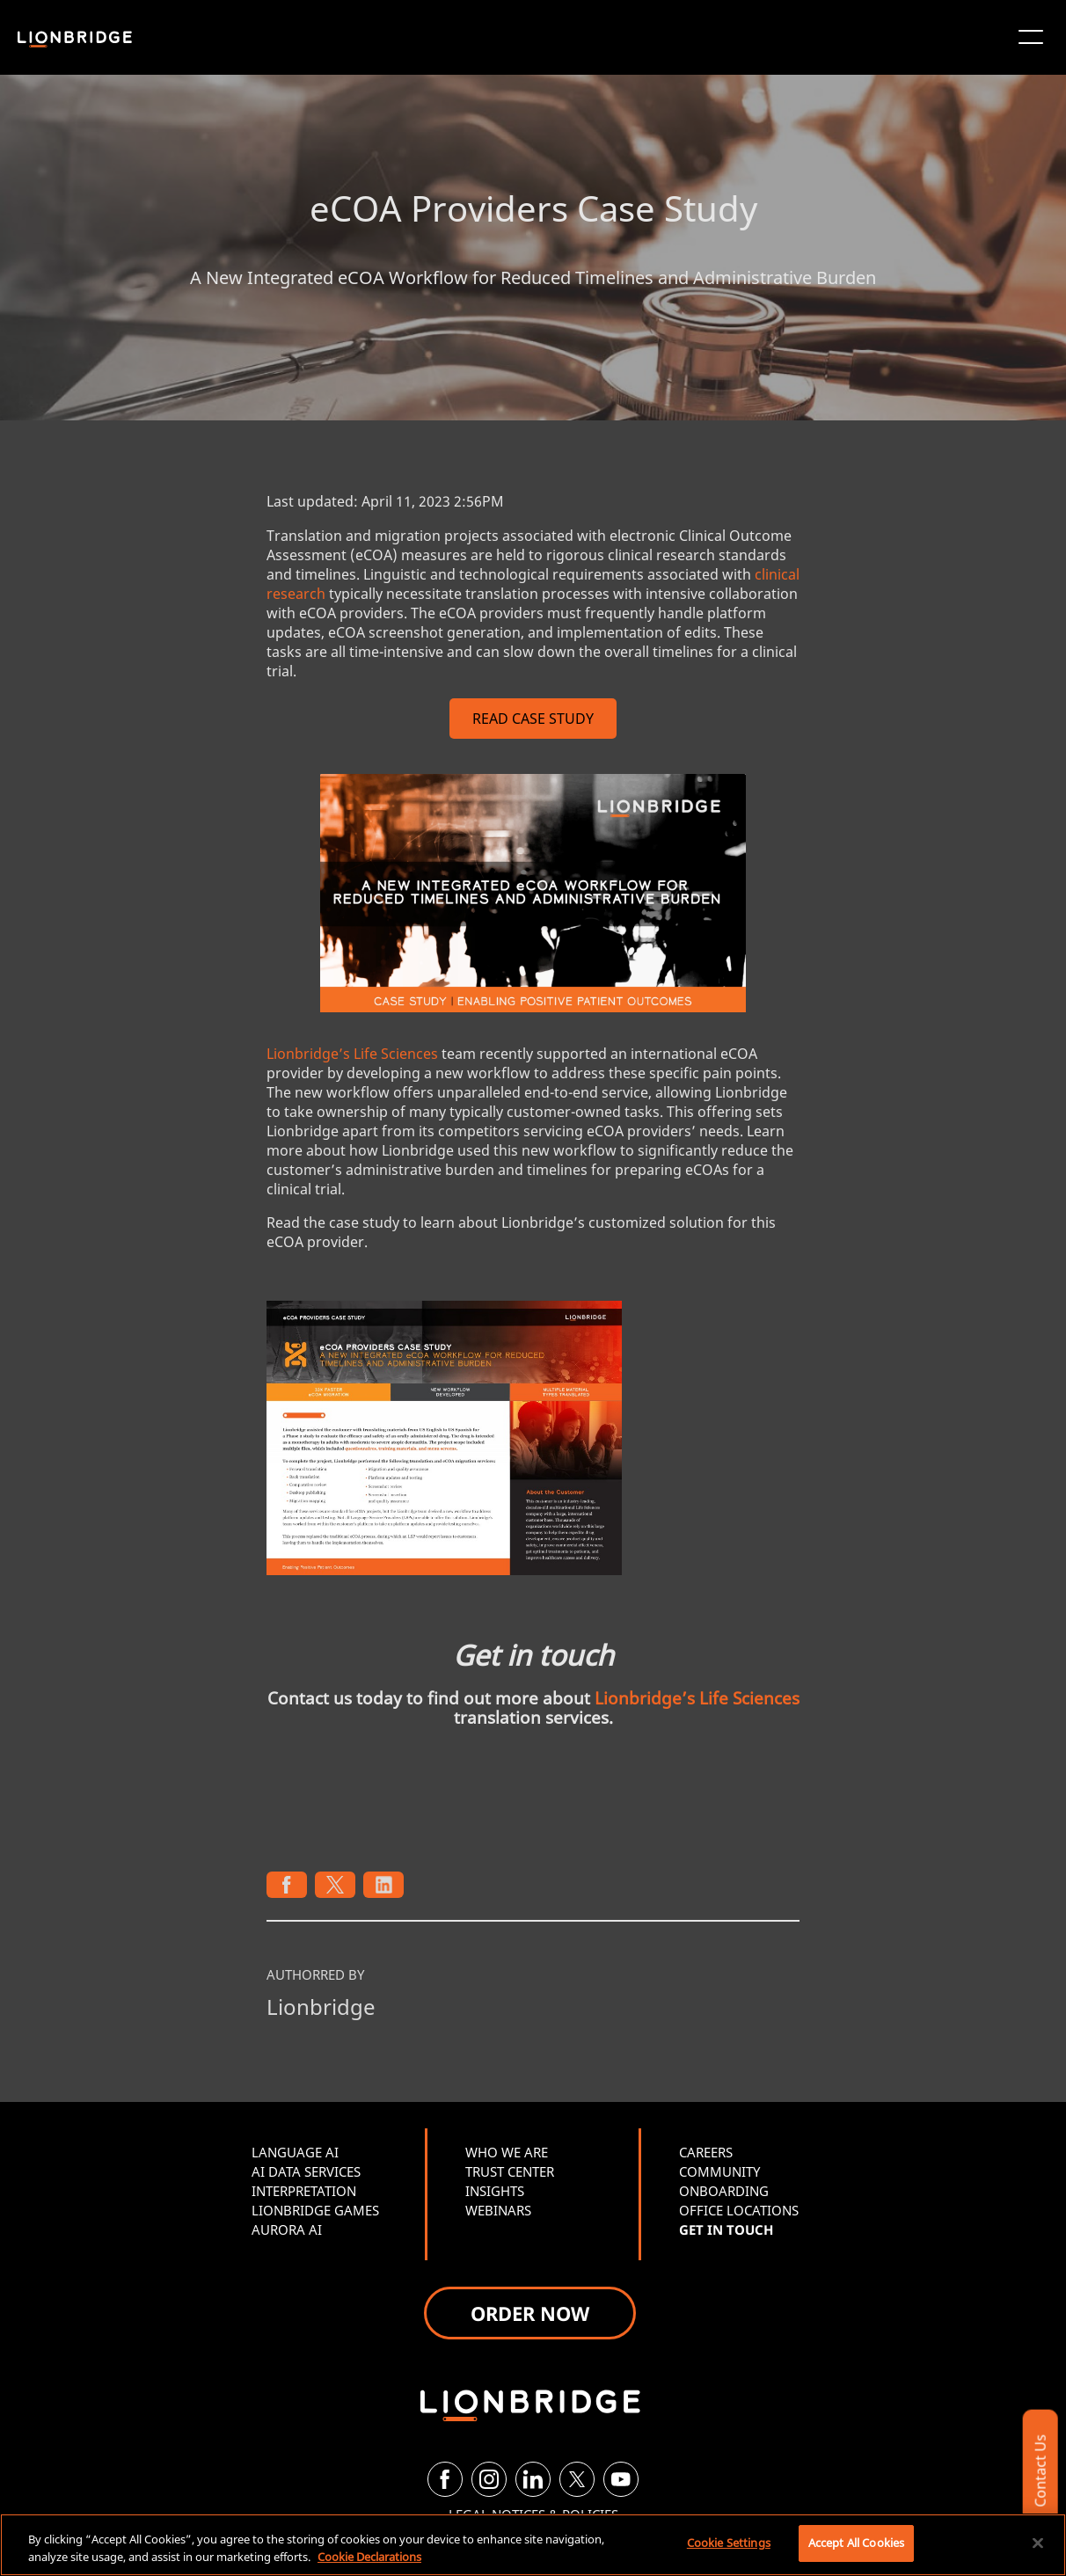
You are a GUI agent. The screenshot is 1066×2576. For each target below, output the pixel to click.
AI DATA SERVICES (306, 2171)
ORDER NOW (530, 2313)
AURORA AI (287, 2229)
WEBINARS (498, 2210)
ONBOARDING (724, 2191)
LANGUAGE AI (295, 2152)
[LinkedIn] (533, 2479)
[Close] (1038, 2542)
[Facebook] (445, 2479)
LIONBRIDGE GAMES (315, 2210)
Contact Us (1039, 2470)
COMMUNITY (719, 2171)
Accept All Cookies (856, 2542)
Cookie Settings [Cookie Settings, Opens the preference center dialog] (728, 2542)
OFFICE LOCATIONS (739, 2210)
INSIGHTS (494, 2191)
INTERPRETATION (304, 2191)
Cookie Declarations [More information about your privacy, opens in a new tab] (369, 2557)
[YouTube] (621, 2479)
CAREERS (706, 2152)
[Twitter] (577, 2479)
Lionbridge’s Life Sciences (352, 1053)
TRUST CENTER (509, 2171)
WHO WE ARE (506, 2152)
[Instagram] (489, 2479)
